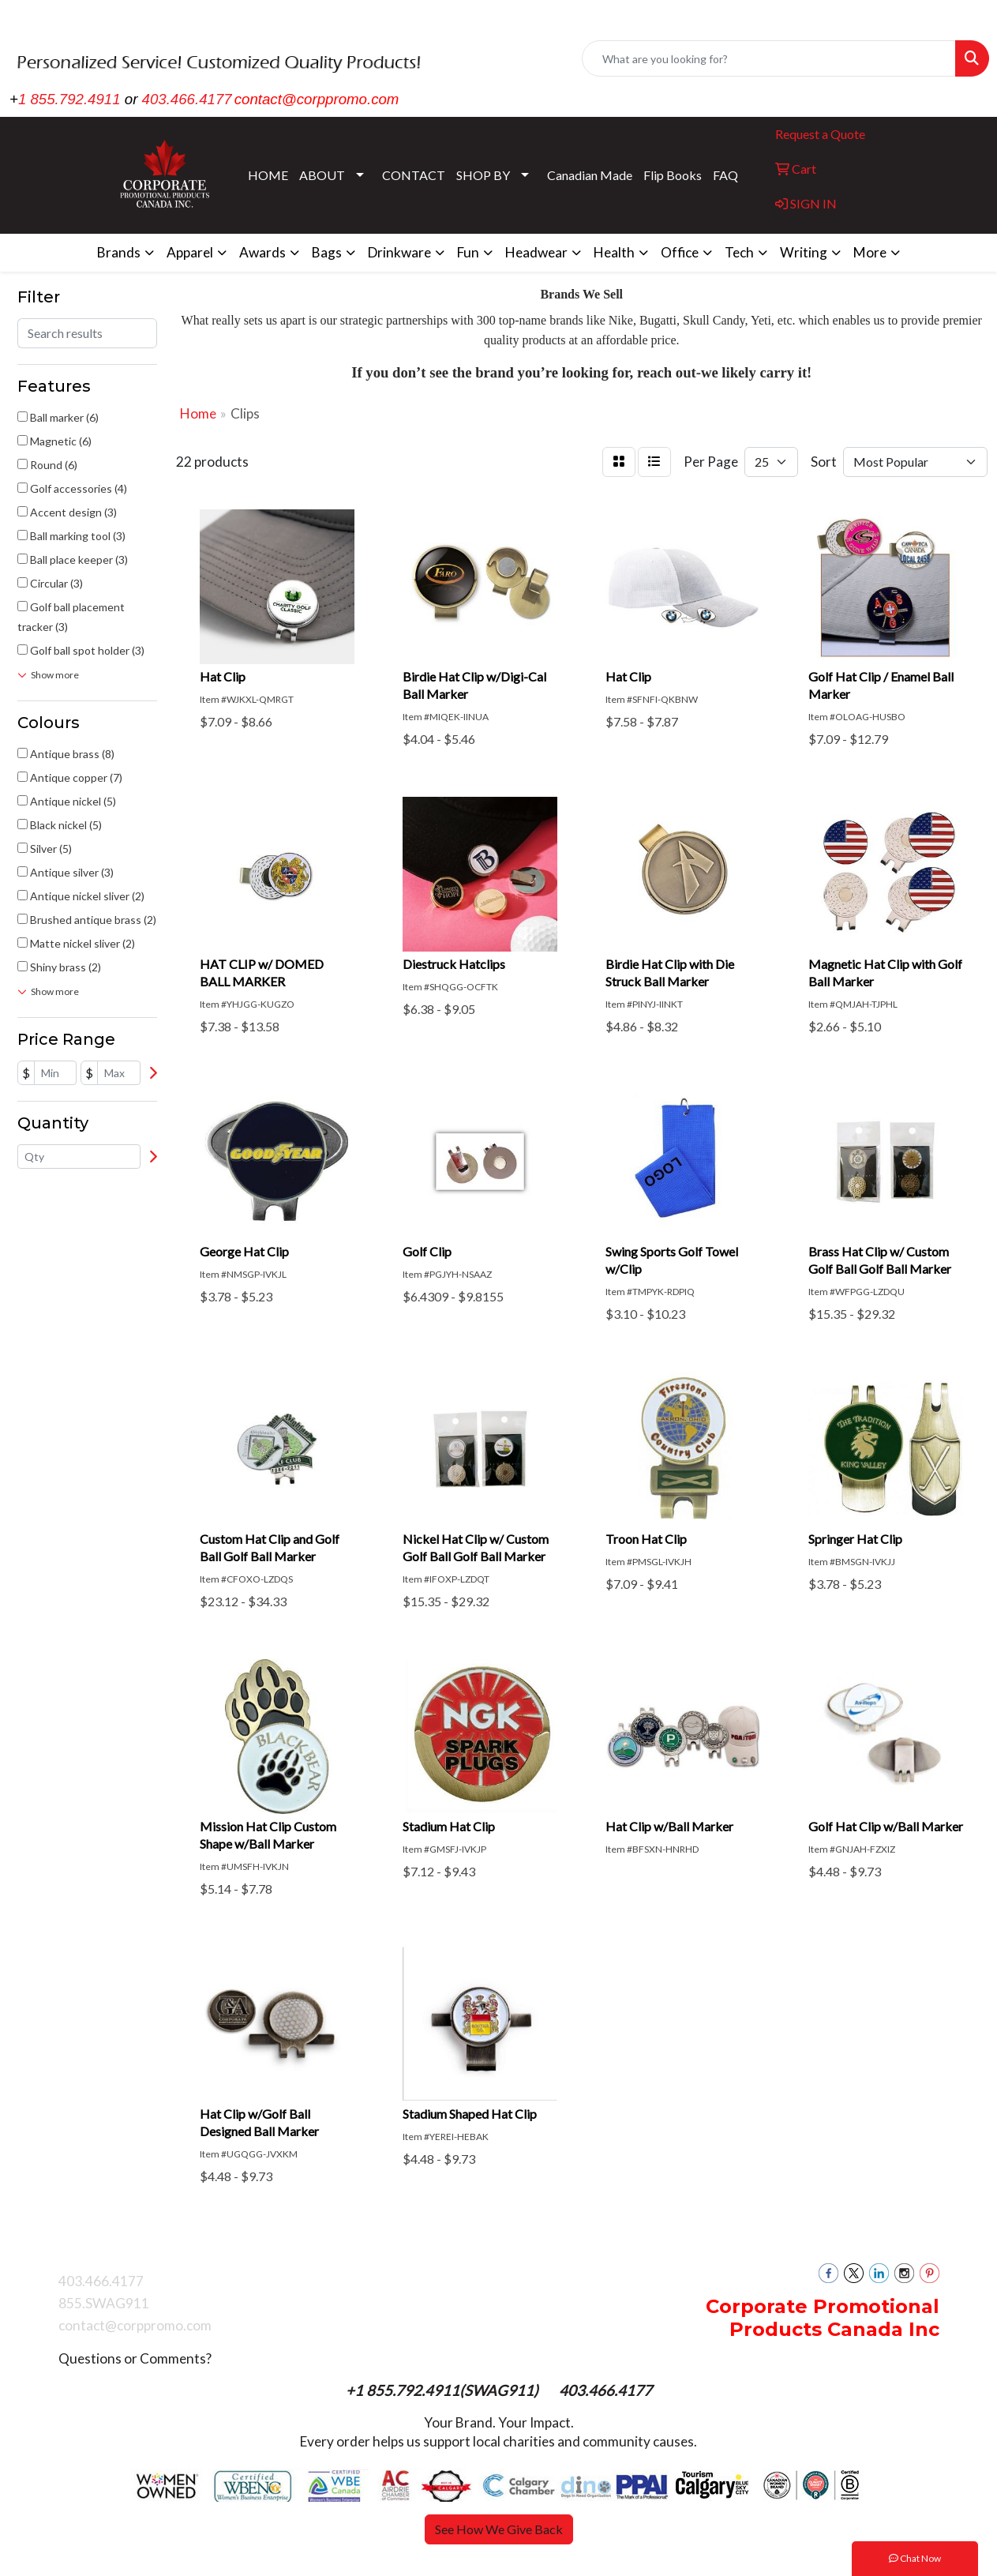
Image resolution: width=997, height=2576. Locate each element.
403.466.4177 (187, 99)
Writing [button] (803, 252)
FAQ (725, 174)
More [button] (869, 252)
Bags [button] (327, 252)
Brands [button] (119, 252)
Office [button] (680, 252)
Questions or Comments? (135, 2358)
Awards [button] (262, 252)
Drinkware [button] (399, 252)
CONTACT (413, 174)
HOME (268, 174)
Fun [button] (468, 252)
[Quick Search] (769, 58)
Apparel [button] (190, 252)
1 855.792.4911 (69, 99)
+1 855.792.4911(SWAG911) (444, 2390)
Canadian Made (589, 174)
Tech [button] (739, 252)
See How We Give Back (499, 2529)
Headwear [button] (536, 252)
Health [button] (614, 252)
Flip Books (672, 174)
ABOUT (322, 174)
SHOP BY (483, 174)
